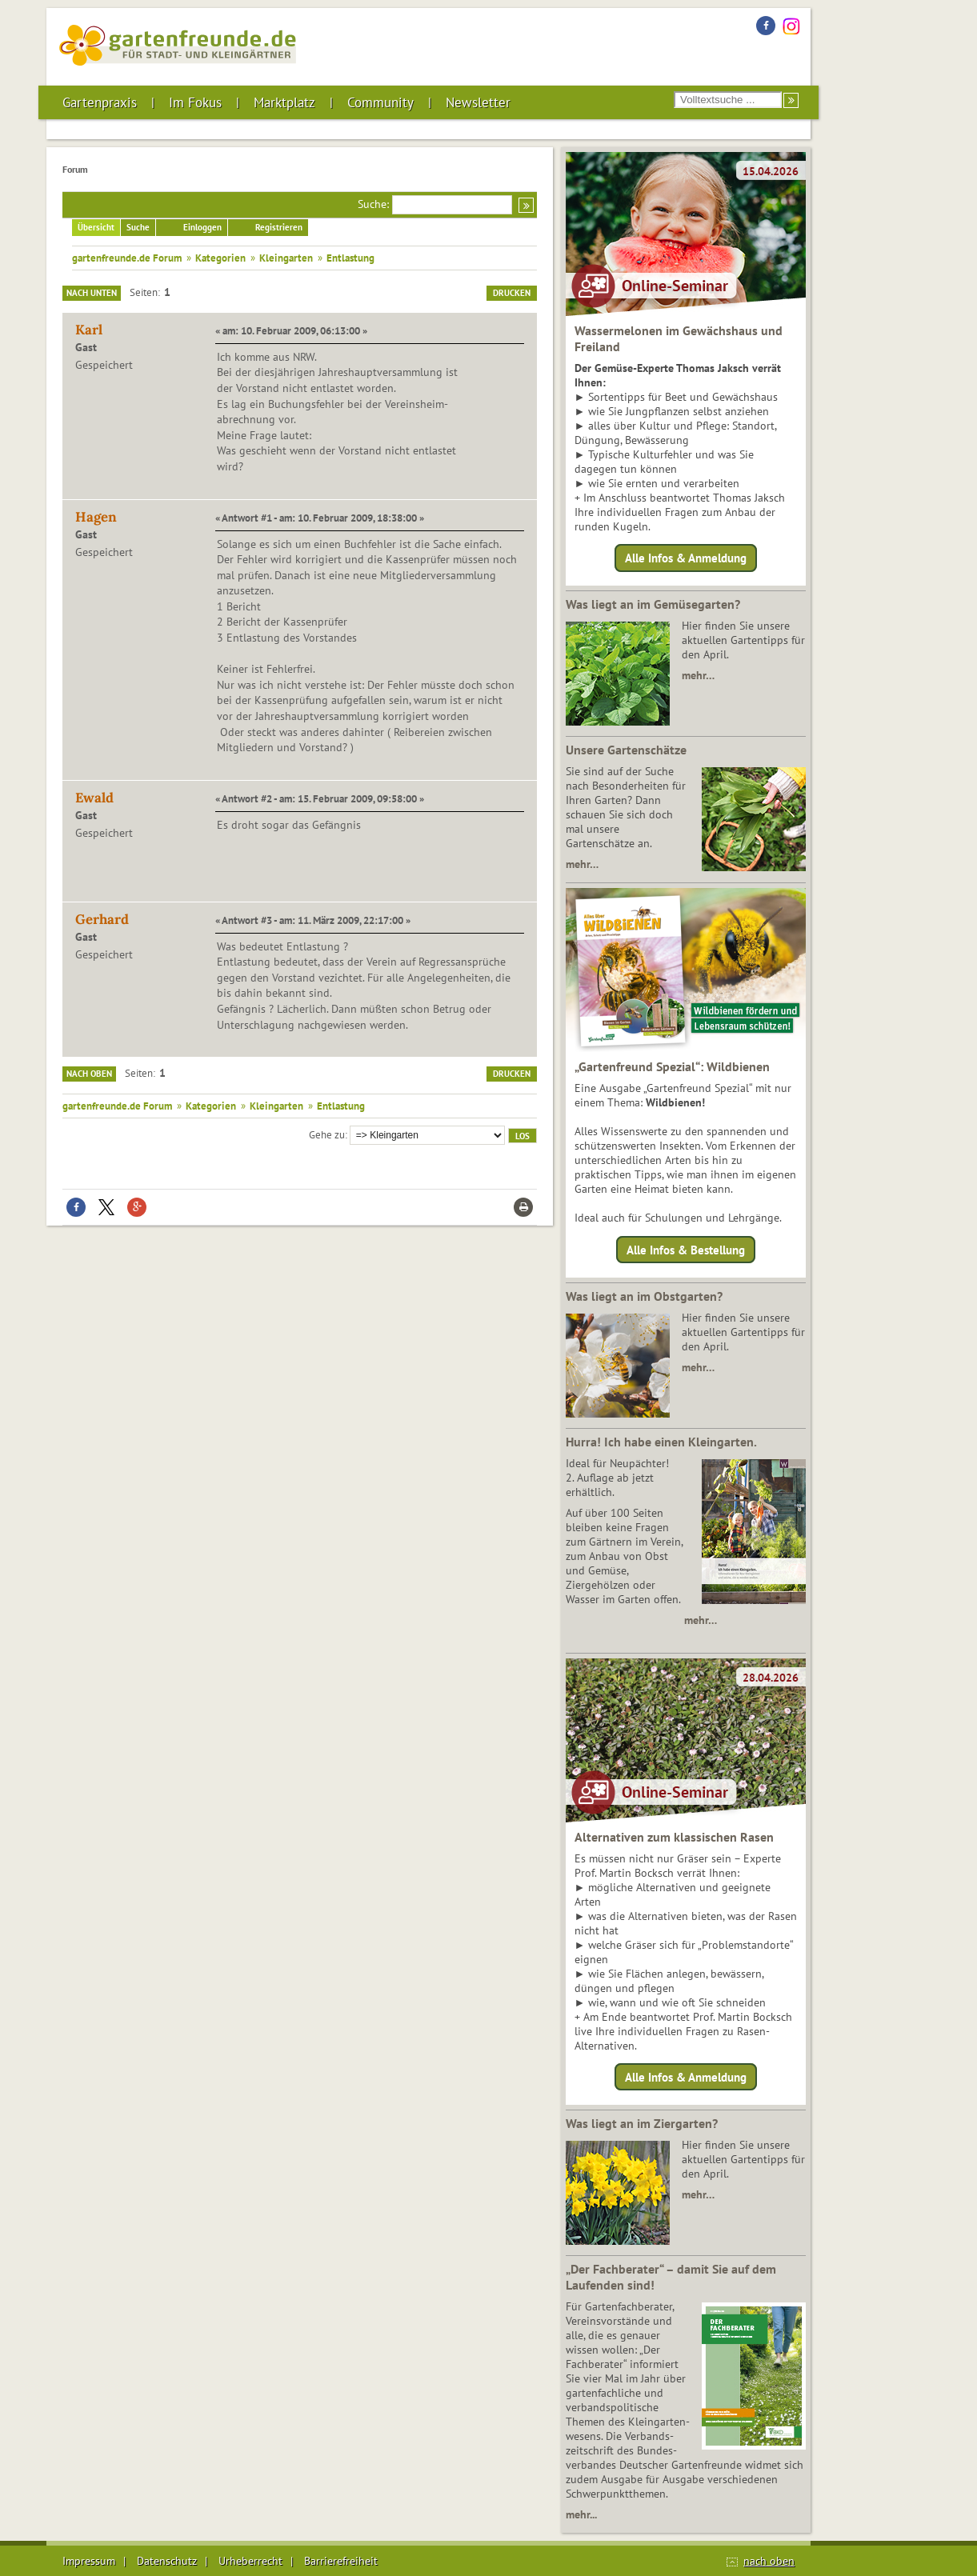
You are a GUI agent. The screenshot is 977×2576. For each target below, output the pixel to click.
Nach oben (89, 1073)
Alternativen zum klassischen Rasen (674, 1837)
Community (380, 102)
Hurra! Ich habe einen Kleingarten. (661, 1442)
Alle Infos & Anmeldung (686, 558)
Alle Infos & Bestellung (686, 1249)
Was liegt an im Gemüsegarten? (653, 604)
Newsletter (478, 102)
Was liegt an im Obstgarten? (644, 1296)
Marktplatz (284, 102)
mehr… (698, 675)
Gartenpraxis (99, 102)
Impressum (88, 2561)
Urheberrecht (250, 2561)
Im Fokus (195, 102)
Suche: (373, 204)
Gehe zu (327, 1134)
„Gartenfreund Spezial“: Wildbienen (672, 1066)
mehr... (581, 2514)
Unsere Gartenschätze (626, 750)
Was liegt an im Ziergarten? (642, 2123)
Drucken (512, 292)
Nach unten (91, 292)
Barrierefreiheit (341, 2561)
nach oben (769, 2561)
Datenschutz (167, 2561)
